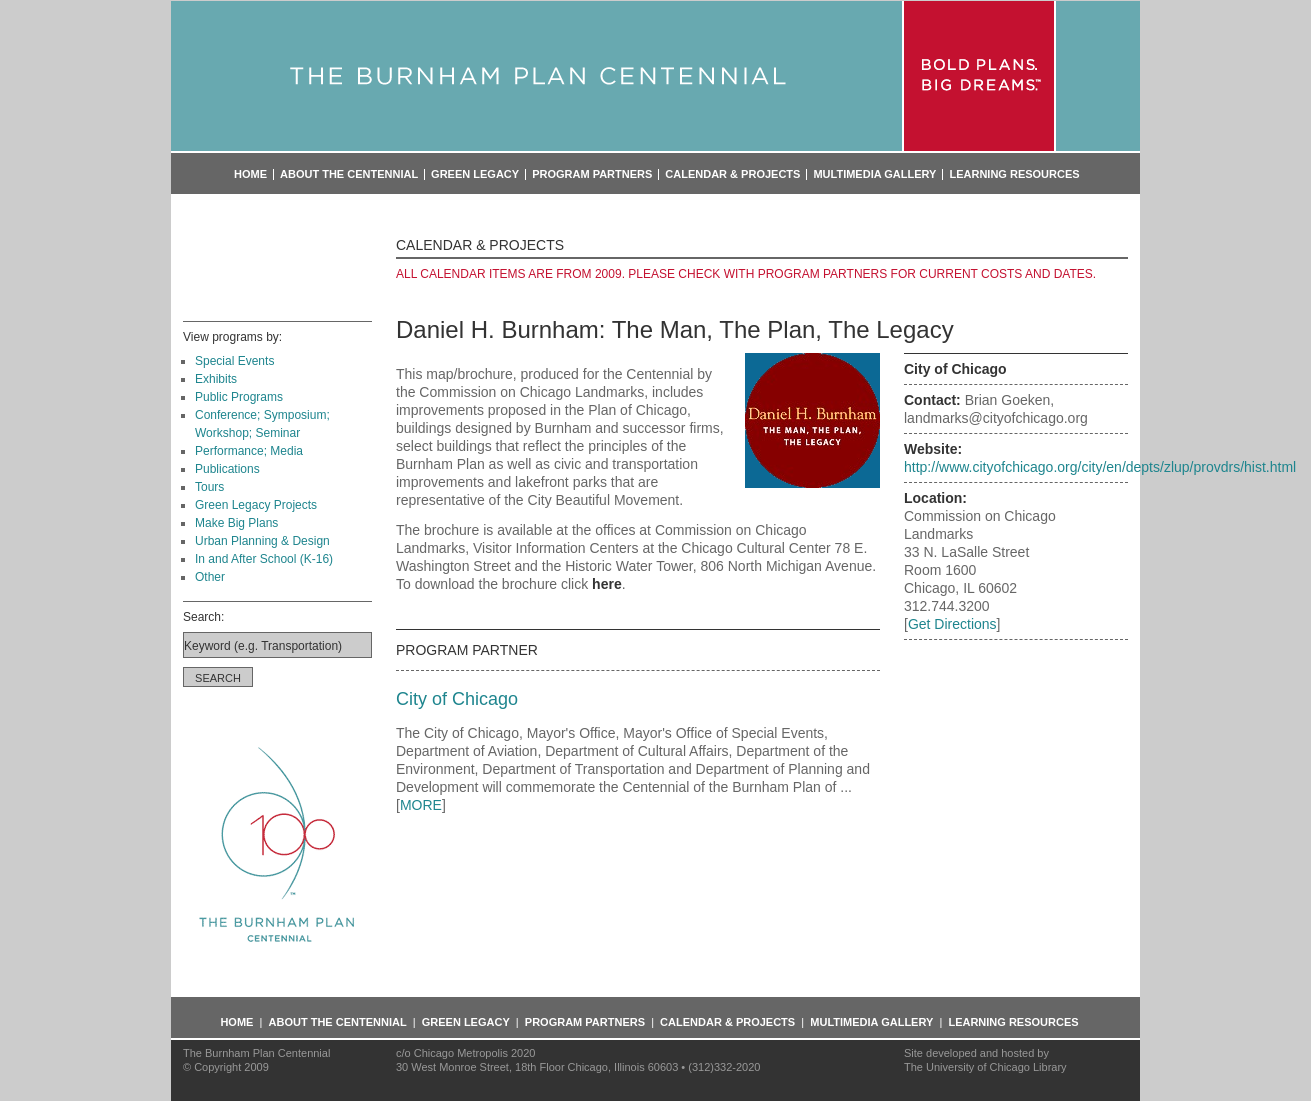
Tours (209, 487)
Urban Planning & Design (262, 541)
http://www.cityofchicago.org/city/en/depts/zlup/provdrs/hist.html (1100, 467)
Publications (227, 469)
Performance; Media (249, 451)
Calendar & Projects (732, 174)
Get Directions (952, 624)
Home (250, 174)
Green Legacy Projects (256, 505)
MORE (421, 805)
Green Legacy (475, 174)
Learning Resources (1014, 174)
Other (210, 577)
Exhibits (216, 379)
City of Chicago (457, 699)
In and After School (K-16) (264, 559)
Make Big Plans (236, 523)
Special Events (234, 361)
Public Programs (239, 397)
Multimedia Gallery (874, 174)
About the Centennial (349, 174)
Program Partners (592, 174)
